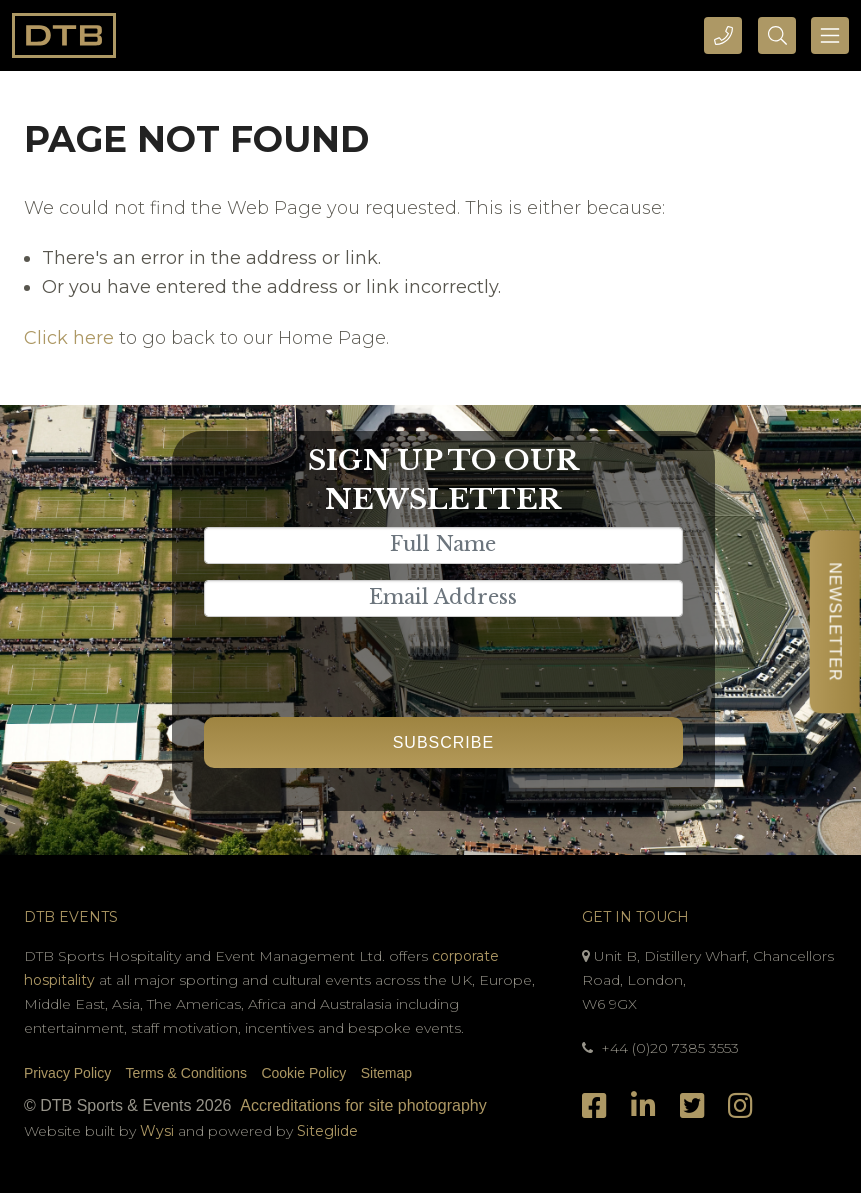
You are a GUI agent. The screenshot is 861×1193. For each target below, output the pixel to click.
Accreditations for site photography (363, 1105)
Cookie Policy (303, 1073)
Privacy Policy (67, 1073)
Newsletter (834, 621)
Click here (69, 338)
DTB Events (71, 917)
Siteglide (327, 1131)
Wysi (159, 1131)
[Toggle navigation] (830, 35)
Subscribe (443, 742)
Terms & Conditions (186, 1073)
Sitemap (386, 1073)
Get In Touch (635, 917)
